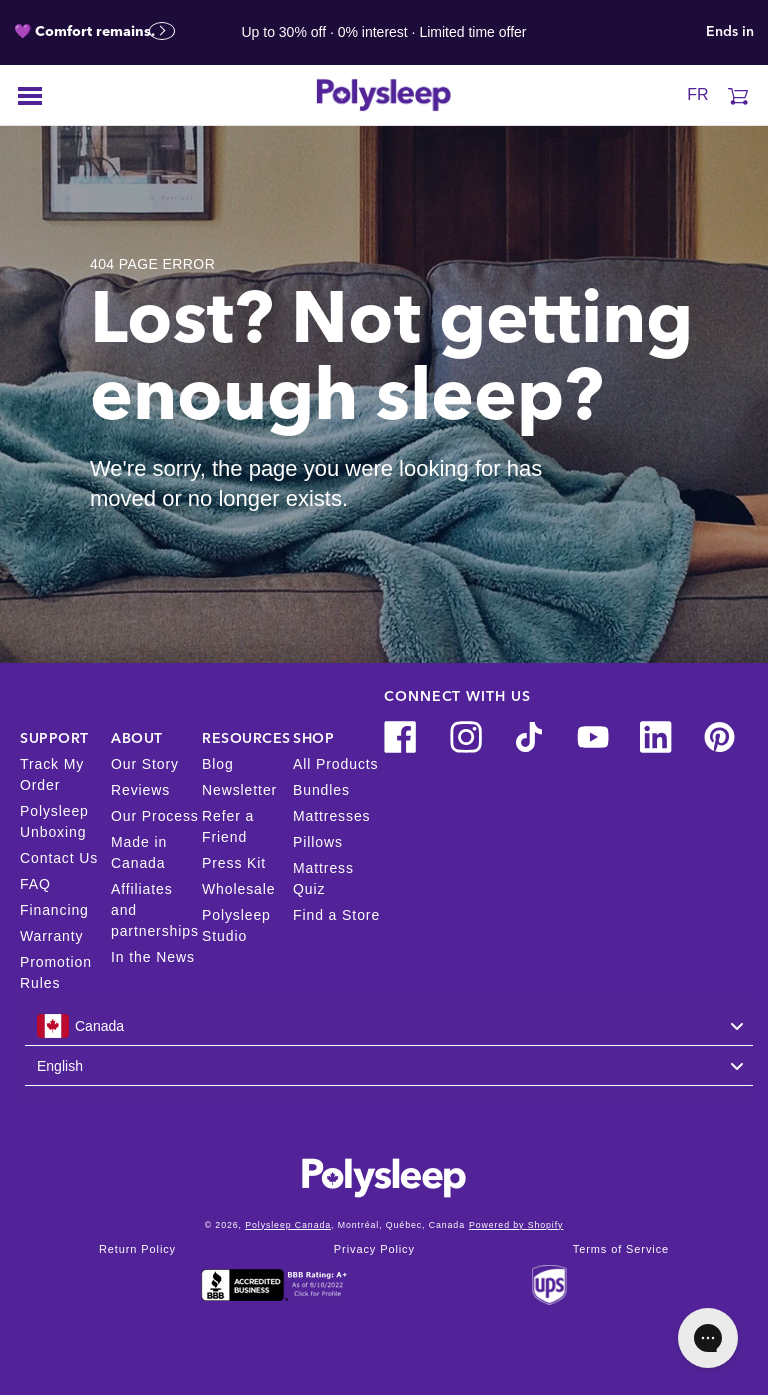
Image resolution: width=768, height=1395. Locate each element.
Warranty (51, 936)
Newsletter (239, 790)
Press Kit (234, 863)
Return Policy (137, 1249)
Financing (54, 910)
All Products (336, 764)
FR (697, 94)
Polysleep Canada (288, 1225)
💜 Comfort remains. (94, 31)
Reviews (140, 790)
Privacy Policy (374, 1249)
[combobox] (389, 1026)
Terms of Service (621, 1249)
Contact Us (59, 858)
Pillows (318, 842)
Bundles (321, 790)
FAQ (35, 884)
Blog (218, 764)
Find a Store (336, 915)
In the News (153, 957)
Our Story (145, 764)
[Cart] (738, 95)
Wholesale (238, 889)
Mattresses (331, 816)
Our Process (155, 816)
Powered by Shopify (516, 1225)
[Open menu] (30, 95)
